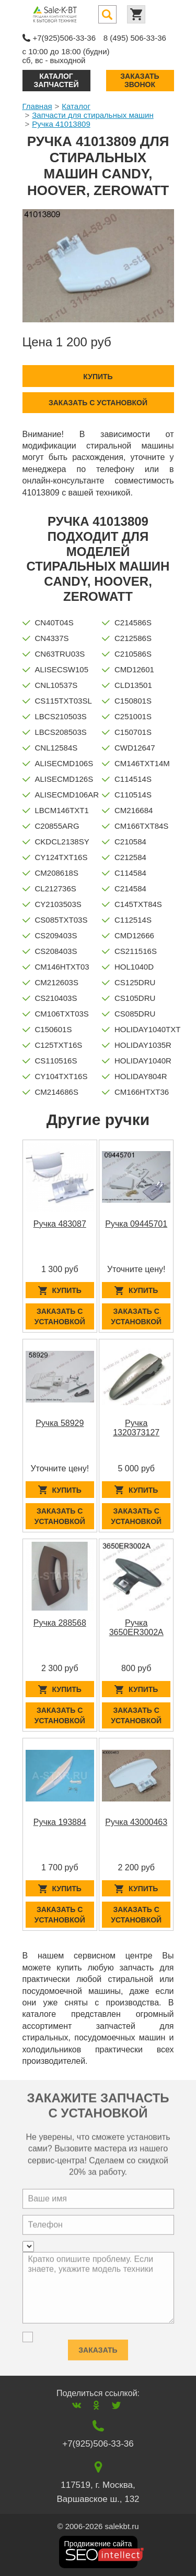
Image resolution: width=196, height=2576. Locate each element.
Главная (37, 106)
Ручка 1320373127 (136, 1428)
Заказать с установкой (98, 402)
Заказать (97, 2346)
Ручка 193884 (59, 1822)
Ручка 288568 (59, 1622)
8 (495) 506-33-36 (134, 37)
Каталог (76, 106)
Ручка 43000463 (136, 1822)
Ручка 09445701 (136, 1223)
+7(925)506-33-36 (64, 37)
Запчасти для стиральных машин (92, 115)
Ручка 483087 (59, 1223)
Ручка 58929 (60, 1423)
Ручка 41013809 (61, 123)
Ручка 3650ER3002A (136, 1627)
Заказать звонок (139, 80)
